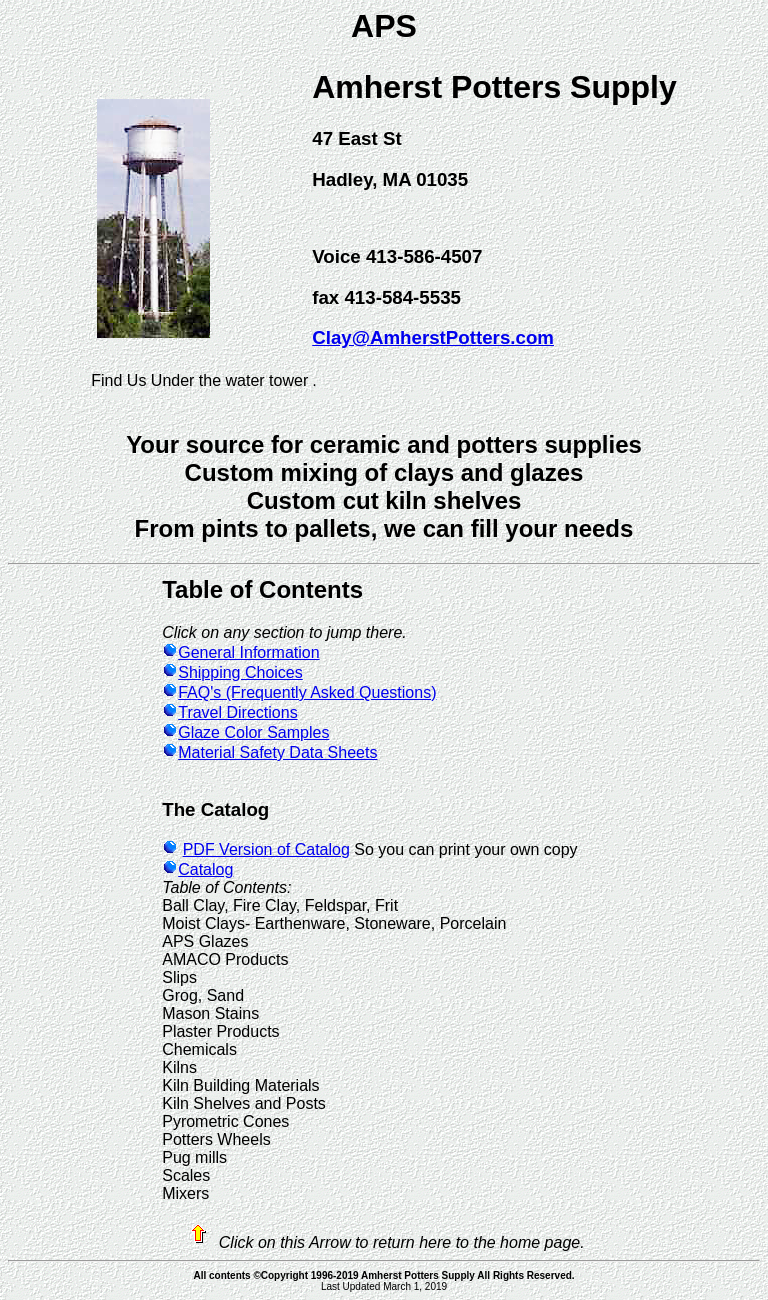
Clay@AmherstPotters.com (433, 337)
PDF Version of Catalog (266, 849)
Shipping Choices (232, 672)
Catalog (197, 869)
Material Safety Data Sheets (269, 752)
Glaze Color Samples (245, 732)
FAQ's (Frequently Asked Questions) (299, 692)
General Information (240, 652)
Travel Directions (229, 712)
